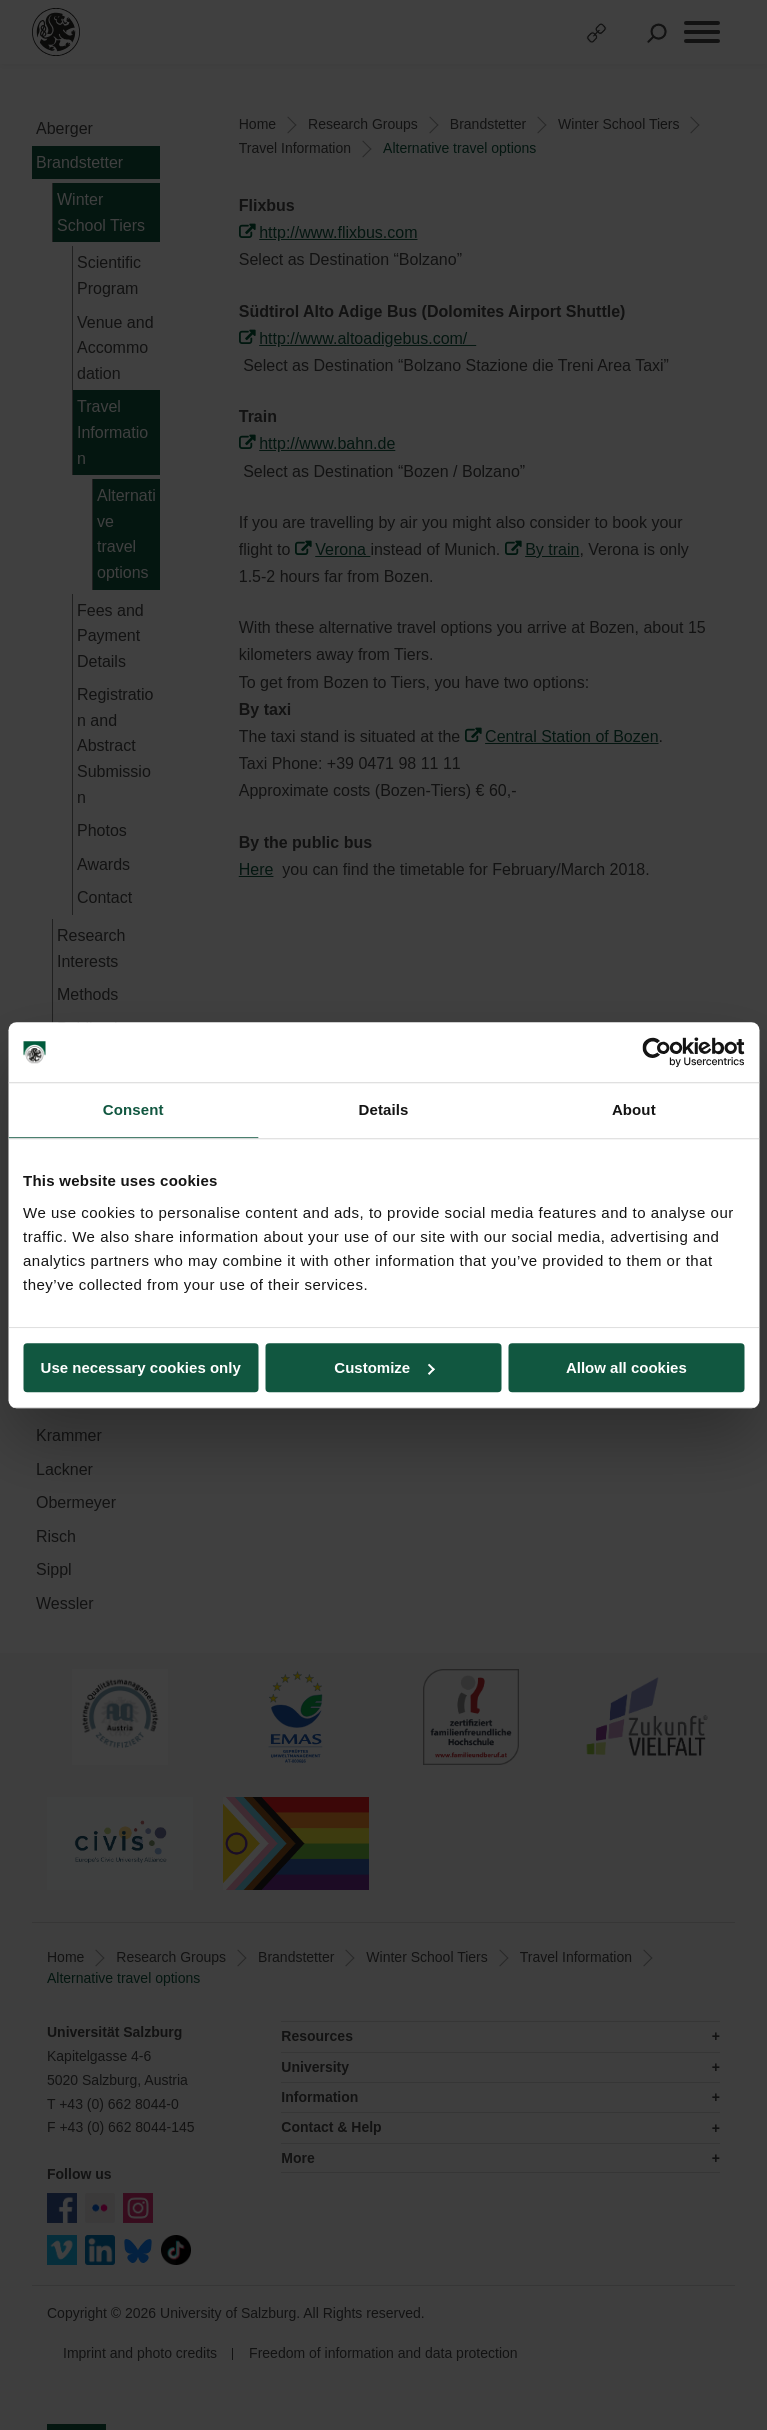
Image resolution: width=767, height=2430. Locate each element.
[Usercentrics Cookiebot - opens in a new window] (656, 1052)
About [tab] (634, 1109)
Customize (384, 1367)
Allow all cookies (626, 1367)
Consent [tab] (133, 1109)
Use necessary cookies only (141, 1367)
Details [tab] (384, 1109)
